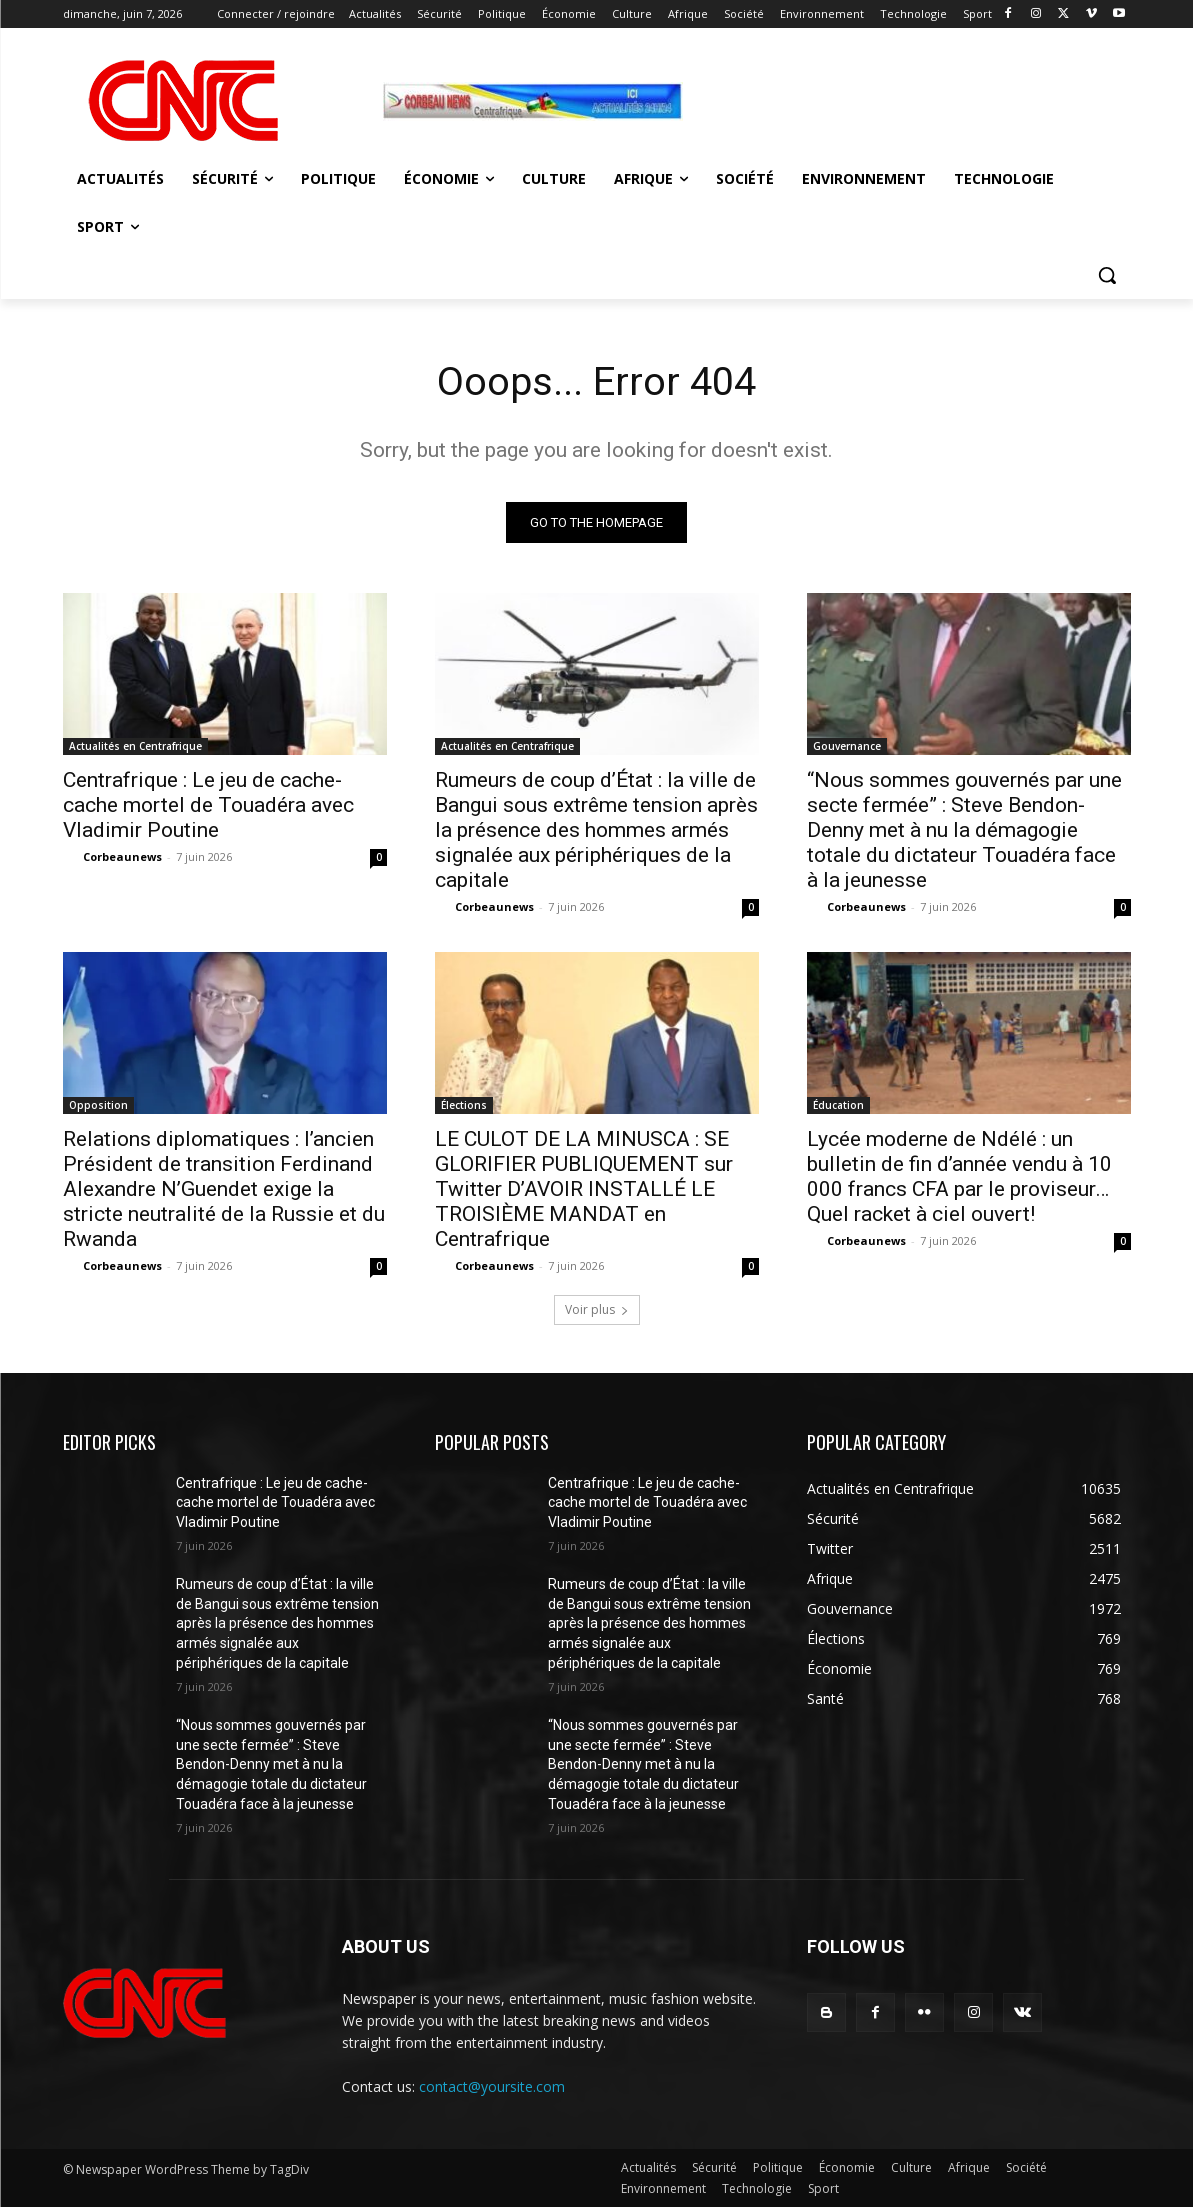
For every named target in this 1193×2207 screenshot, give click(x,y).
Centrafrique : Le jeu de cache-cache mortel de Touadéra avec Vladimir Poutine (208, 805)
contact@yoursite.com (492, 2087)
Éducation (838, 1105)
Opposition (98, 1105)
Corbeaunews (122, 856)
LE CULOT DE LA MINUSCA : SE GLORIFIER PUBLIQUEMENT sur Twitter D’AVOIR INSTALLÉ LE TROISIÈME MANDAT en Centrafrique (584, 1189)
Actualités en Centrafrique (135, 746)
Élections (464, 1105)
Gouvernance (847, 746)
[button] (1107, 275)
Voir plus (597, 1309)
